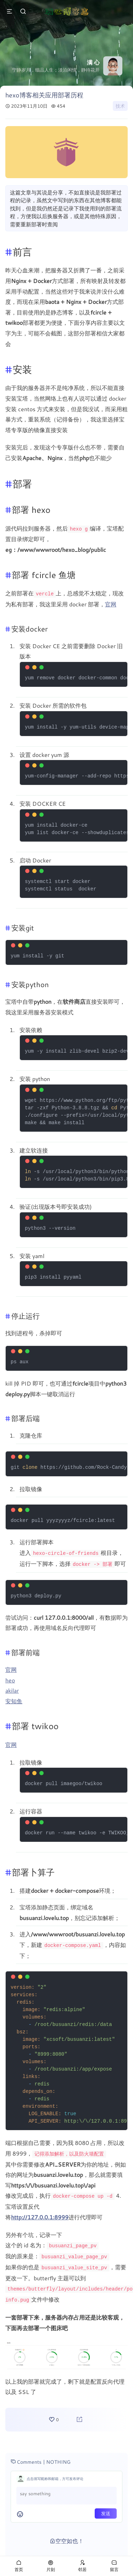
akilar (12, 1688)
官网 (110, 603)
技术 (120, 106)
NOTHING (58, 2456)
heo (10, 1678)
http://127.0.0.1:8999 (39, 2214)
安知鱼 (13, 1699)
